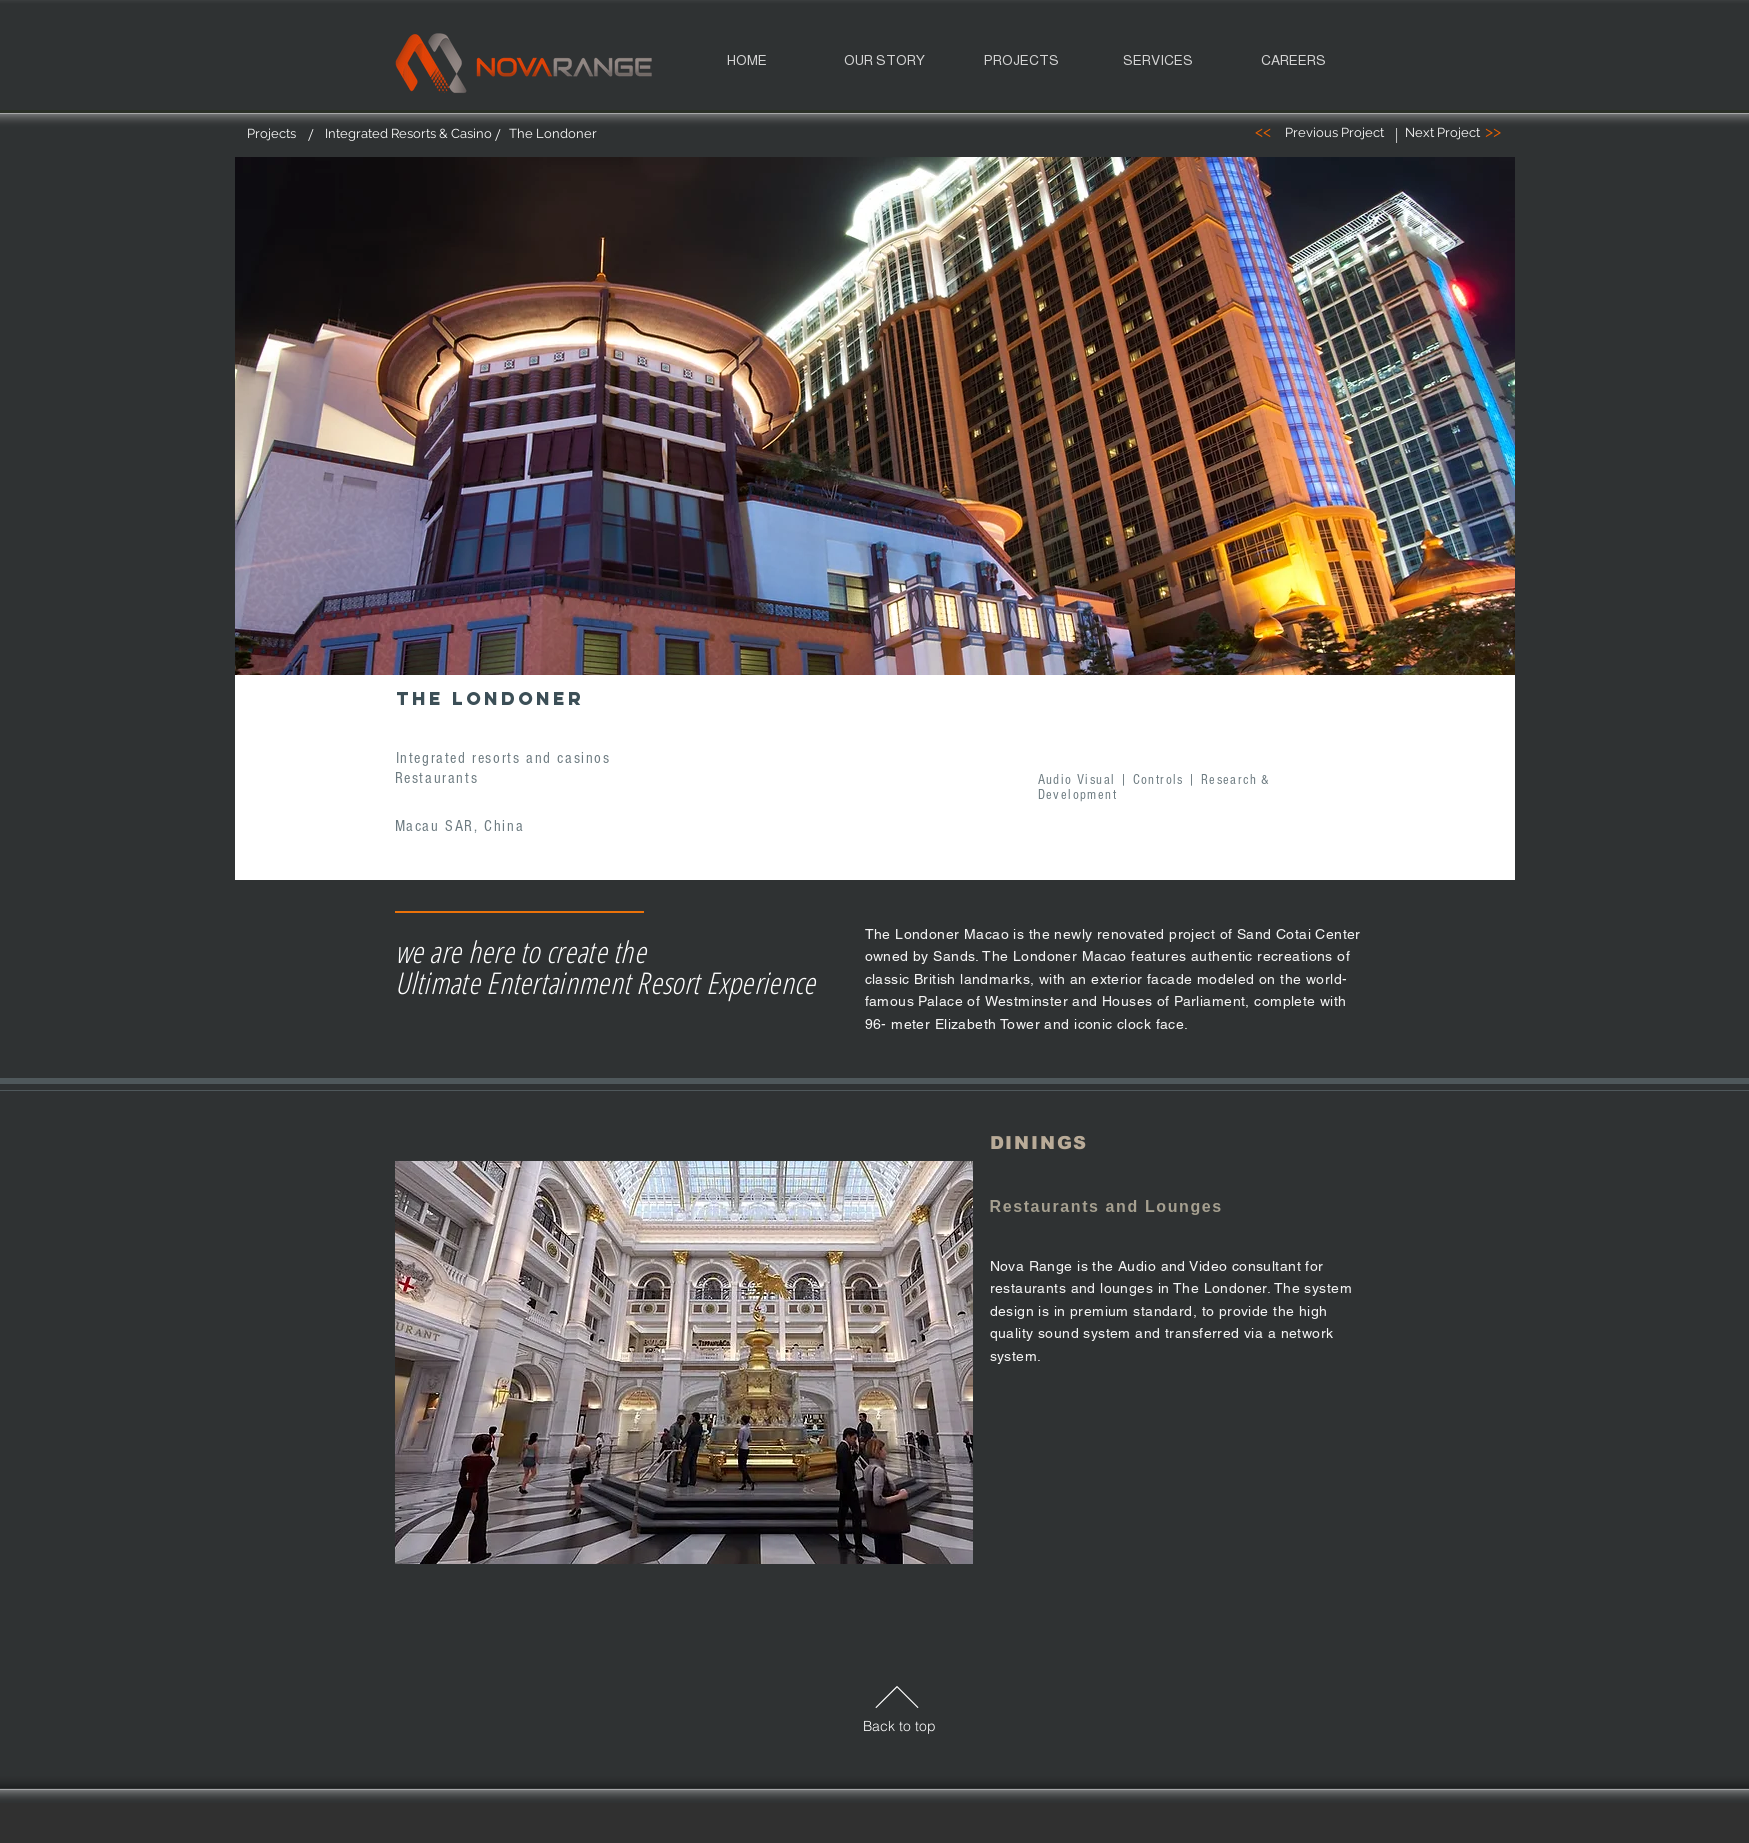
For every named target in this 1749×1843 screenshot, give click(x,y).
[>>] (1493, 132)
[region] (875, 431)
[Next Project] (1442, 133)
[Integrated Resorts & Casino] (408, 134)
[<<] (1263, 132)
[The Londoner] (553, 134)
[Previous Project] (1334, 133)
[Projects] (272, 134)
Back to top (899, 1726)
